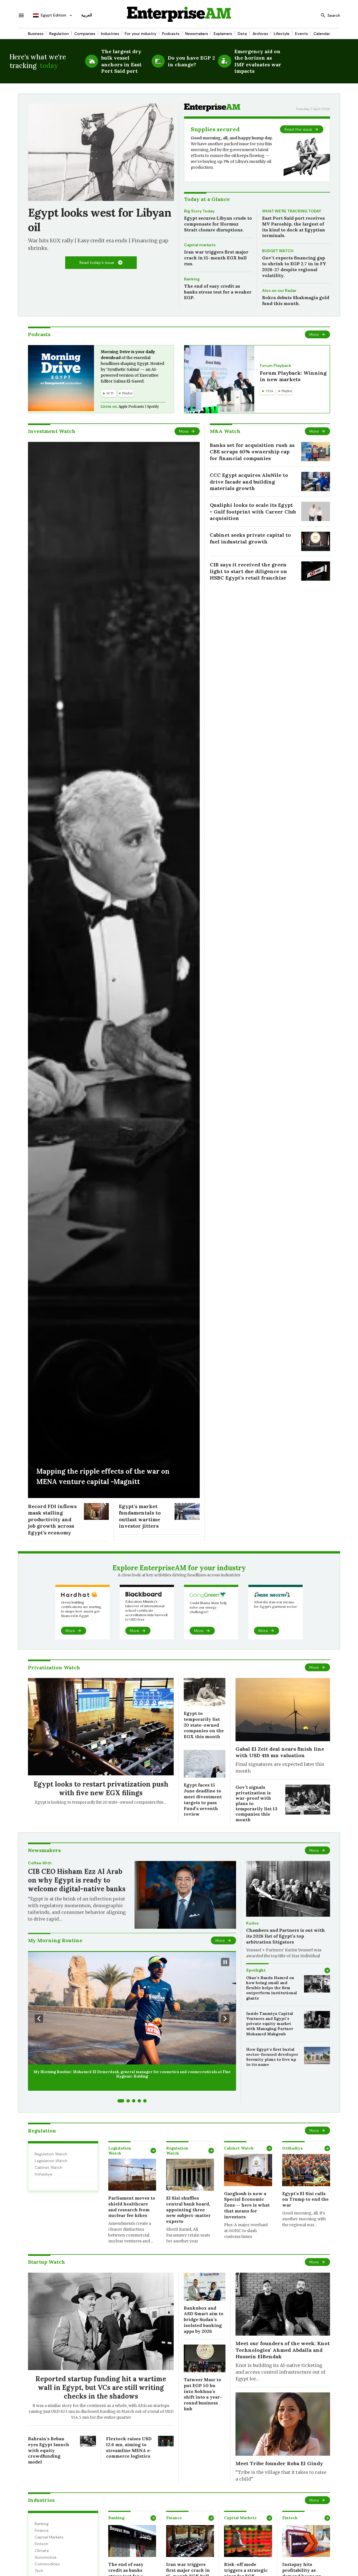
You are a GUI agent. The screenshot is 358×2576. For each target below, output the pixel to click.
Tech (39, 2570)
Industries (110, 33)
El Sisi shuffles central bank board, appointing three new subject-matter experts (188, 2209)
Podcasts (171, 33)
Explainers (223, 33)
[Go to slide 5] (145, 2100)
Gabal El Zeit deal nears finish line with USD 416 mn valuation (279, 1752)
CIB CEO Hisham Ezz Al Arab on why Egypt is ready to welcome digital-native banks (77, 1880)
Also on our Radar (279, 290)
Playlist (126, 393)
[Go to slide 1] (120, 2100)
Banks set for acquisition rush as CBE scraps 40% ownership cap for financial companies (252, 451)
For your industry (140, 33)
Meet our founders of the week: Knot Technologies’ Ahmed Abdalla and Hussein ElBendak (282, 2350)
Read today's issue (97, 262)
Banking (192, 279)
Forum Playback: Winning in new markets (293, 376)
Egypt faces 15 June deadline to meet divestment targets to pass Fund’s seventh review (203, 1799)
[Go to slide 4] (139, 2100)
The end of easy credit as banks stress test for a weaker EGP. (217, 292)
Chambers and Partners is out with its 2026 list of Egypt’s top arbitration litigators (285, 1936)
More (314, 334)
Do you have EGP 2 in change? (191, 61)
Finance (42, 2530)
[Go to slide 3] (133, 2100)
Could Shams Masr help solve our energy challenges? (208, 1607)
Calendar (322, 33)
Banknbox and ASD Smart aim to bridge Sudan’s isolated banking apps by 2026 (203, 2319)
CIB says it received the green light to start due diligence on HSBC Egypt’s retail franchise (248, 571)
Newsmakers (196, 33)
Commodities (47, 2563)
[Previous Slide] (39, 2018)
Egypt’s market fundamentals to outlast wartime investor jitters (140, 1516)
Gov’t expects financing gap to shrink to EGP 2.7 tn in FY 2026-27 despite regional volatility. (294, 266)
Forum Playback (275, 365)
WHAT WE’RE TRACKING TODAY (291, 211)
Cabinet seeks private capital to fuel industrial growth (250, 538)
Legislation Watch (51, 2160)
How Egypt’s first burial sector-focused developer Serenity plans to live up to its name (272, 2057)
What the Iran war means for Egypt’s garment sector (275, 1604)
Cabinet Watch (48, 2167)
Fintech (41, 2543)
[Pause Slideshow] (225, 1962)
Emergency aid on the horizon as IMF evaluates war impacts (257, 61)
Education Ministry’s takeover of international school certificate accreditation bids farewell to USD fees (146, 1610)
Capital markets (200, 245)
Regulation (59, 33)
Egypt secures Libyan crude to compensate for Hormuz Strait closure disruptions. (218, 224)
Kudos (252, 1923)
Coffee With (40, 1863)
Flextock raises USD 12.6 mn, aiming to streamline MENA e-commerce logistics (129, 2447)
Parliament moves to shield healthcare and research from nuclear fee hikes (131, 2206)
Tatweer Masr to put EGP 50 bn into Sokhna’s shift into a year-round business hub (203, 2394)
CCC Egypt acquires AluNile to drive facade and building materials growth (249, 481)
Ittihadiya (43, 2174)
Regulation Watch (51, 2154)
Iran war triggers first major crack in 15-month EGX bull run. (216, 257)
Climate (42, 2550)
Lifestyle (281, 33)
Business (36, 33)
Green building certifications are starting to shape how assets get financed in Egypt (81, 1609)
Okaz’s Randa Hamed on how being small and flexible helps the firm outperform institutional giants (271, 1988)
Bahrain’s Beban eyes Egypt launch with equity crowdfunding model (48, 2450)
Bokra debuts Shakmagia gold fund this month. (295, 300)
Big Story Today (199, 211)
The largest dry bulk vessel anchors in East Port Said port (121, 61)
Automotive (45, 2557)
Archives (260, 33)
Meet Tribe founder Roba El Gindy (279, 2463)
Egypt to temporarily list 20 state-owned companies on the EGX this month (204, 1724)
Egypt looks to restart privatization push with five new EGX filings (101, 1788)
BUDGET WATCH (277, 251)
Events (301, 33)
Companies (84, 33)
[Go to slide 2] (128, 2100)
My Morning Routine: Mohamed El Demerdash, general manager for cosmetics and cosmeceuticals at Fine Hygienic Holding (132, 2074)
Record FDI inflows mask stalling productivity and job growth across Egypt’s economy (52, 1519)
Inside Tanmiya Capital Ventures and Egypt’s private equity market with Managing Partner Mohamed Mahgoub (269, 2023)
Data (242, 33)
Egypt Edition (49, 15)
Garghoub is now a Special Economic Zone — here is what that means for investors (247, 2205)
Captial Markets (49, 2537)
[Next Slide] (225, 2018)
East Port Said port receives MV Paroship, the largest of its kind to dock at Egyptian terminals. (293, 226)
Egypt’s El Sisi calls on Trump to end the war (305, 2199)
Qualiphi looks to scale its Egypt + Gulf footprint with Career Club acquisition (253, 511)
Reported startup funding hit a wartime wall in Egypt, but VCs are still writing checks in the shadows (101, 2388)
